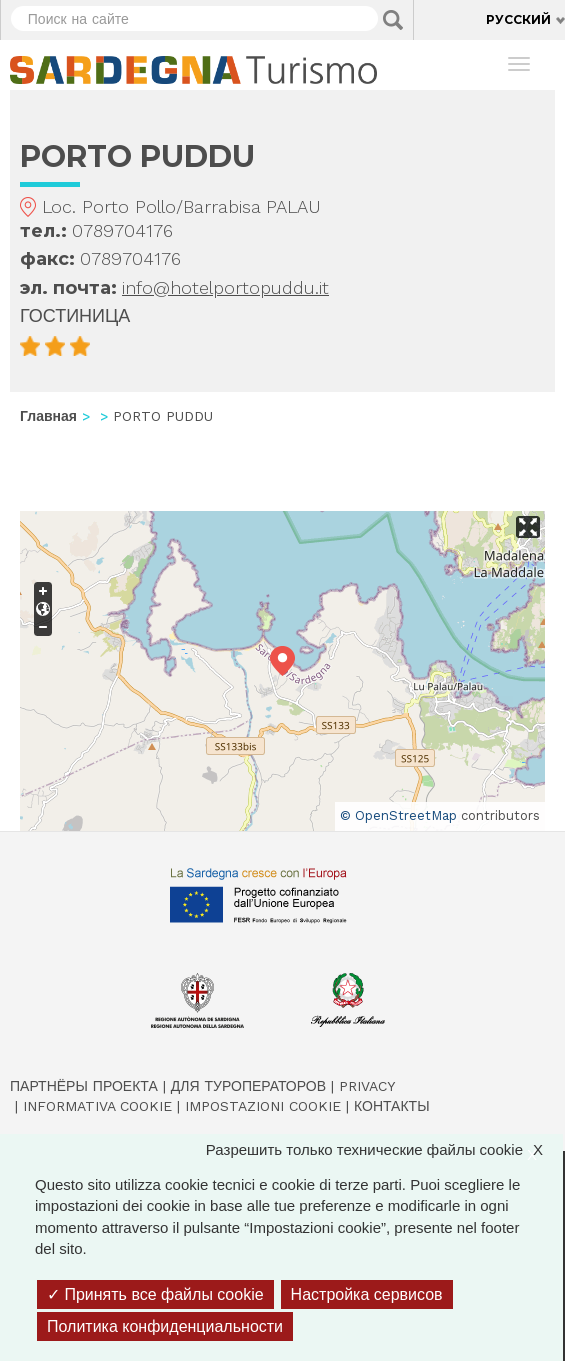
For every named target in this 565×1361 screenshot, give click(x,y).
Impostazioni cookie (263, 1106)
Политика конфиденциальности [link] (165, 1326)
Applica (393, 20)
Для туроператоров (248, 1086)
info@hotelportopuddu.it (225, 287)
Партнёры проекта (84, 1086)
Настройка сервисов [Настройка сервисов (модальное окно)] (367, 1294)
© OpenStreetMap (398, 815)
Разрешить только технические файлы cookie (384, 1149)
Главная (48, 416)
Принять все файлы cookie (155, 1294)
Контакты (392, 1106)
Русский (518, 19)
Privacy (367, 1086)
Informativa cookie (97, 1106)
